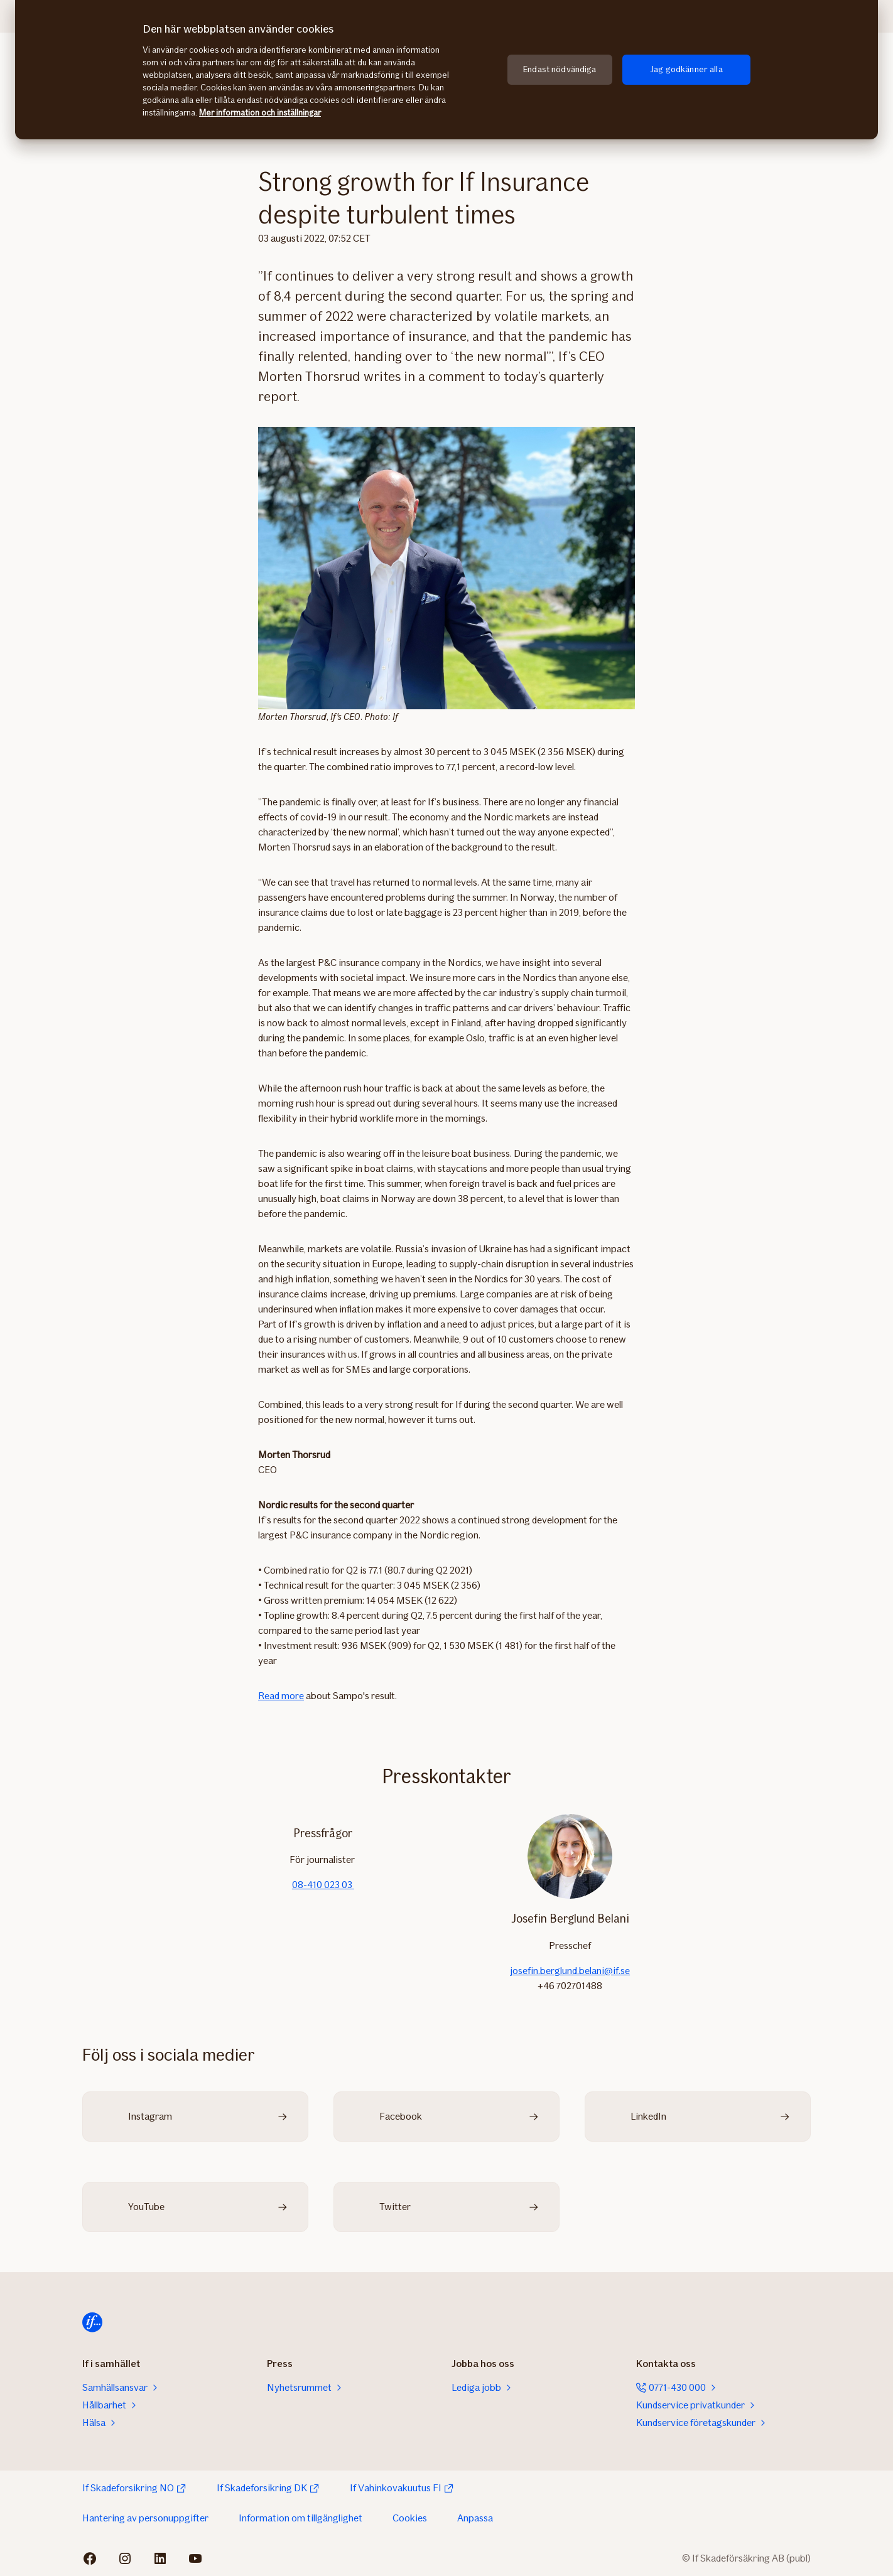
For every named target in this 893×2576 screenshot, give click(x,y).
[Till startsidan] (92, 2322)
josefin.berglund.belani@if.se (570, 1971)
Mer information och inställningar (260, 112)
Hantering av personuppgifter (145, 2518)
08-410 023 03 (323, 1885)
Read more (281, 1696)
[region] (446, 69)
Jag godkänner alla (686, 69)
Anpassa (475, 2518)
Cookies (409, 2518)
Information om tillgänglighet (300, 2518)
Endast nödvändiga (559, 69)
